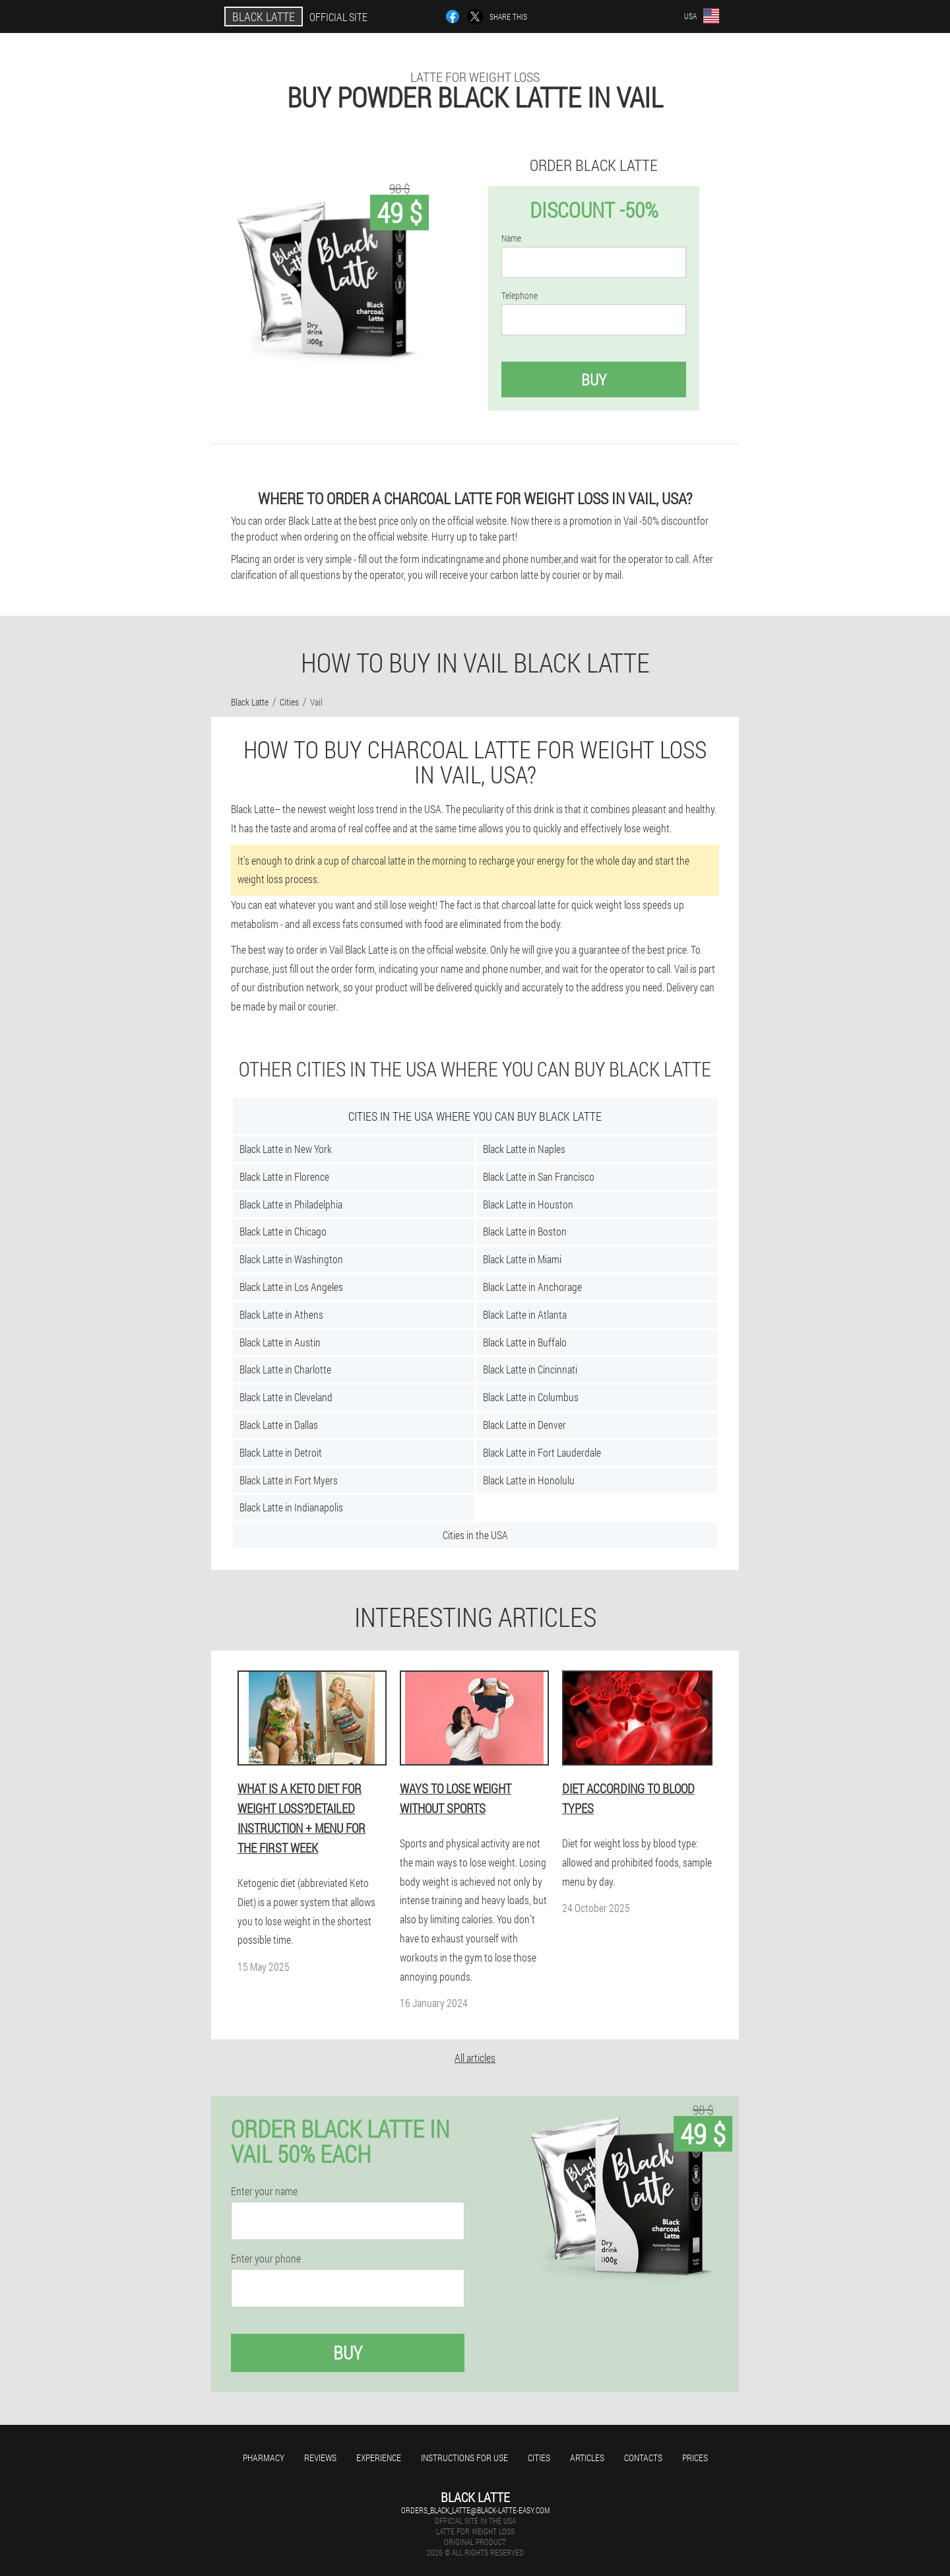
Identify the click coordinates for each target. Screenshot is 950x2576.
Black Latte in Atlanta (525, 1314)
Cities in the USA (475, 1535)
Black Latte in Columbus (531, 1397)
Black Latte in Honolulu (529, 1480)
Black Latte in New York (285, 1149)
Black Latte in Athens (281, 1314)
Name (511, 238)
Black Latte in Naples (524, 1149)
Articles (587, 2457)
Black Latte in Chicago (283, 1231)
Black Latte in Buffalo (525, 1342)
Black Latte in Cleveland (285, 1397)
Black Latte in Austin (280, 1342)
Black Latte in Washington (291, 1259)
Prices (695, 2457)
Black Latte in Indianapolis (291, 1507)
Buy (593, 379)
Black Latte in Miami (522, 1259)
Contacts (643, 2457)
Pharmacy (263, 2457)
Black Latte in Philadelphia (290, 1204)
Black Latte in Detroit (280, 1452)
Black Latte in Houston (528, 1204)
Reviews (320, 2457)
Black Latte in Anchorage (532, 1287)
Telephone (519, 295)
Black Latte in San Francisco (538, 1176)
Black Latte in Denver (524, 1425)
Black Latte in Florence (284, 1176)
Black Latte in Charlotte (285, 1369)
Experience (378, 2457)
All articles (475, 2057)
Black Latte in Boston (525, 1231)
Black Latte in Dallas (278, 1425)
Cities (539, 2457)
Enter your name (264, 2191)
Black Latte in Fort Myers (288, 1480)
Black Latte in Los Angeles (291, 1287)
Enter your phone (266, 2258)
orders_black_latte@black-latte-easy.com (475, 2510)
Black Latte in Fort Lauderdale (542, 1452)
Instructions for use (464, 2457)
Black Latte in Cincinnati (530, 1369)
